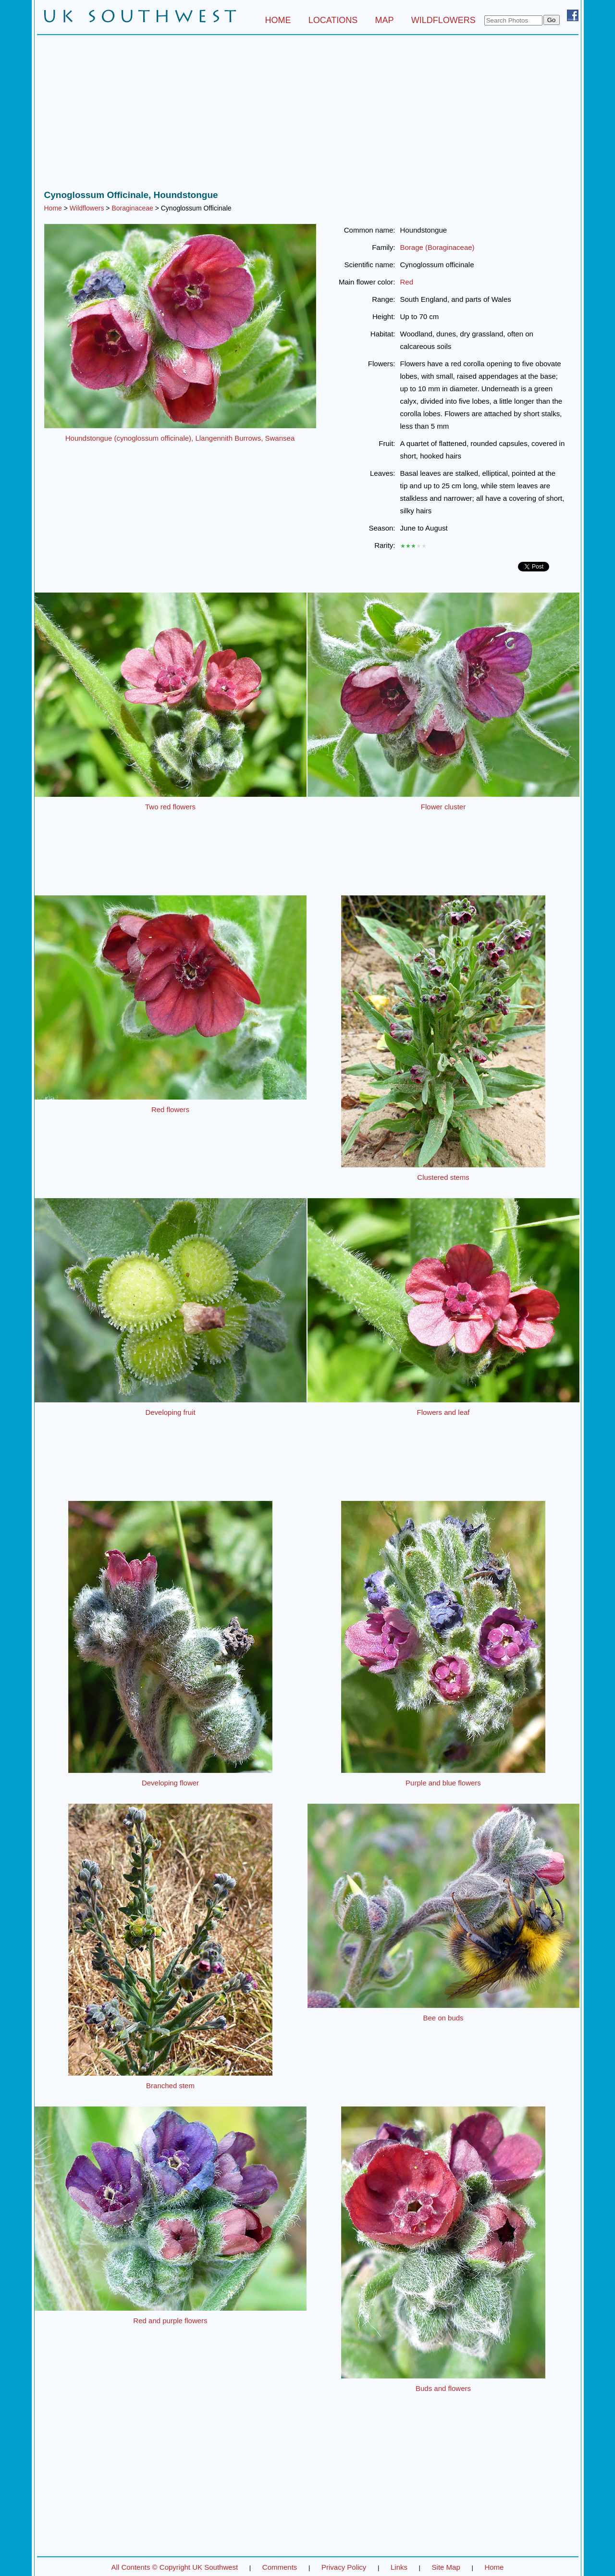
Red (407, 282)
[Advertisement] (308, 115)
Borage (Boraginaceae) (437, 247)
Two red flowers (170, 807)
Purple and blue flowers (443, 1783)
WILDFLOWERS (443, 20)
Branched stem (170, 2085)
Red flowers (170, 1109)
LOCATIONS (333, 20)
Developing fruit (170, 1412)
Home (53, 208)
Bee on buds (443, 2018)
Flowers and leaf (443, 1412)
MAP (384, 20)
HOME (278, 20)
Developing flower (170, 1783)
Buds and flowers (443, 2388)
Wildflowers (87, 208)
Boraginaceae (132, 208)
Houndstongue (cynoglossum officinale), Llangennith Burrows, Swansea (180, 438)
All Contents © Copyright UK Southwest (174, 2567)
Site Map (446, 2567)
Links (399, 2567)
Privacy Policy (343, 2567)
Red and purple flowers (170, 2320)
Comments (279, 2567)
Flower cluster (443, 807)
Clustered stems (443, 1177)
